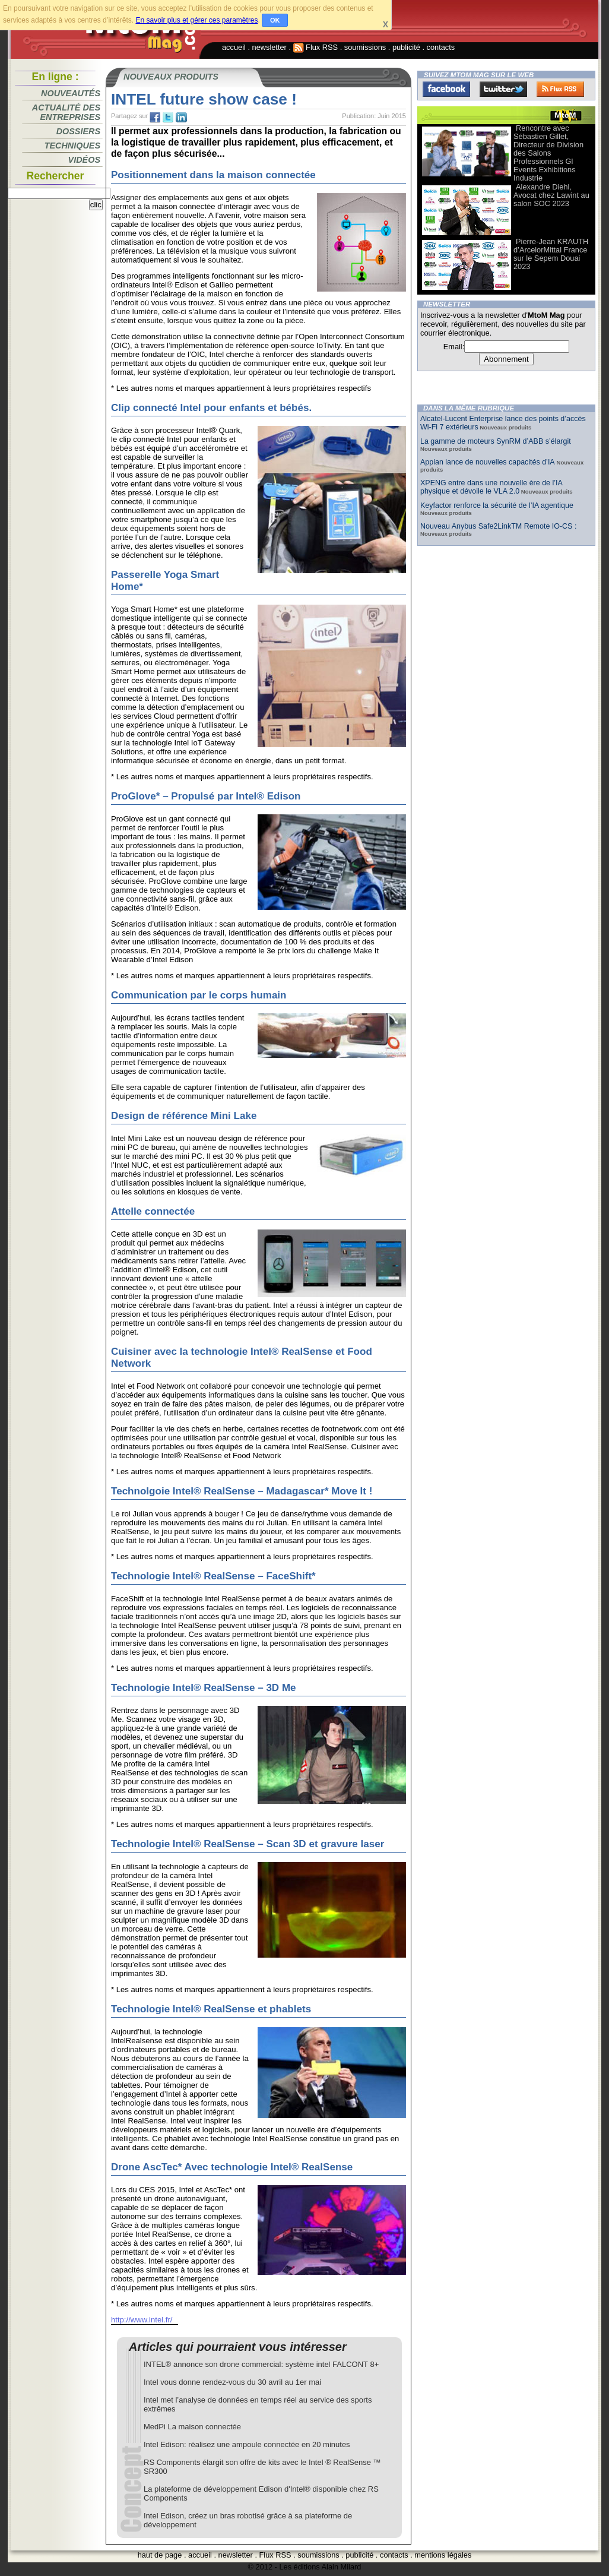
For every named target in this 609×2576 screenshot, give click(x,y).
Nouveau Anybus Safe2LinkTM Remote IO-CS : (498, 526)
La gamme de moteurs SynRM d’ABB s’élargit (495, 441)
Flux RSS (315, 47)
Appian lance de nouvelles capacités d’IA (488, 462)
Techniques (72, 145)
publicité (406, 47)
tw (168, 118)
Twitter (503, 89)
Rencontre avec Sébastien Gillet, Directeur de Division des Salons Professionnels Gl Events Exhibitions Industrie (548, 153)
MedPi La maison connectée (192, 2426)
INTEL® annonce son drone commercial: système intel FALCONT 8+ (261, 2364)
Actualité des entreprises (66, 112)
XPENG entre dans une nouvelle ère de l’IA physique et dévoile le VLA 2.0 (491, 487)
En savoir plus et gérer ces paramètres (196, 20)
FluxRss (560, 89)
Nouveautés (70, 93)
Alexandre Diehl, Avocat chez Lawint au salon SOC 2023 (551, 195)
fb (155, 118)
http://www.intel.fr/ (141, 2319)
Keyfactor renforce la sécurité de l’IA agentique (496, 505)
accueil (234, 47)
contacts (441, 47)
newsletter (269, 47)
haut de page (160, 2554)
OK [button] (275, 20)
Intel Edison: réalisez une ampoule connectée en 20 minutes (247, 2444)
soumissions (365, 47)
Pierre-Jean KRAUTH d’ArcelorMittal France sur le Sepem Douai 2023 (550, 254)
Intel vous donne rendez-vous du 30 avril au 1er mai (232, 2382)
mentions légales (442, 2554)
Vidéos (84, 160)
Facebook (446, 89)
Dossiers (78, 131)
